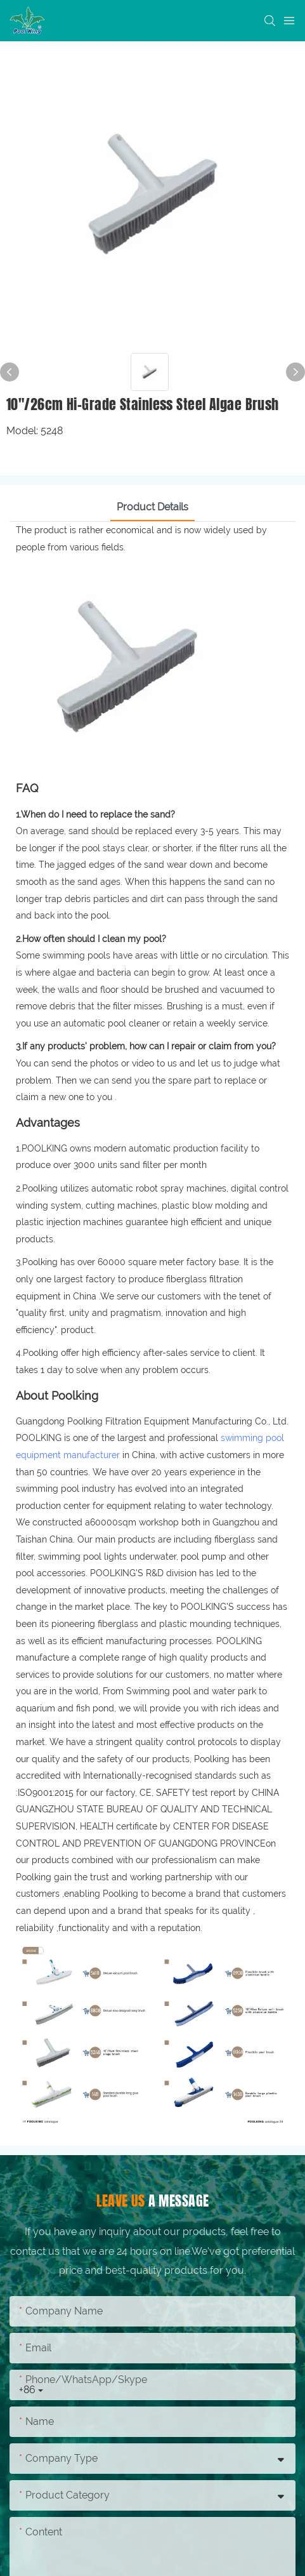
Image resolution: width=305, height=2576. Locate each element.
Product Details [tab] (152, 507)
